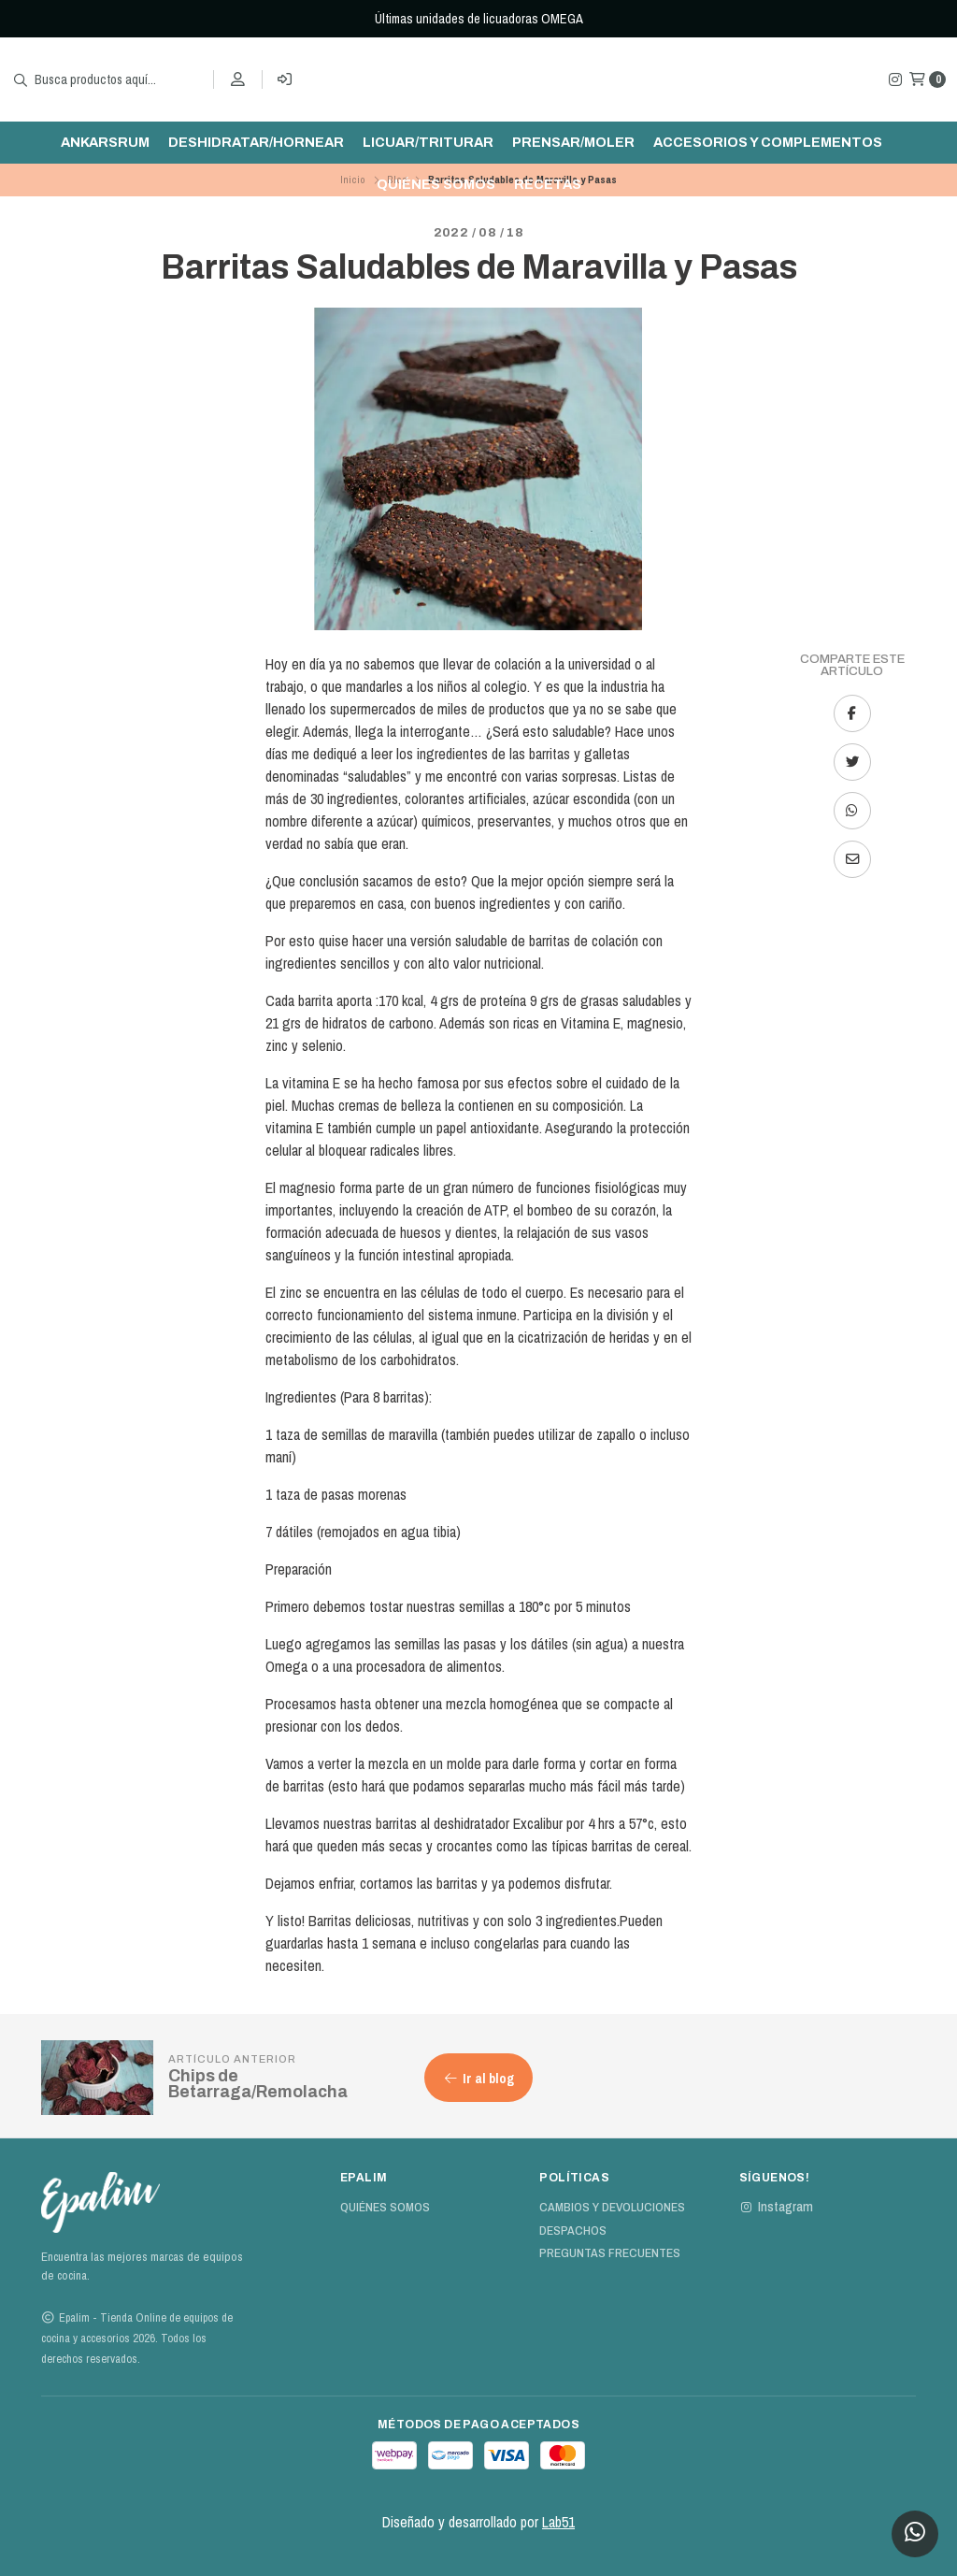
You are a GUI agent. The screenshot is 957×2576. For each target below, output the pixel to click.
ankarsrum (105, 142)
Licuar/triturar (428, 142)
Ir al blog (478, 2078)
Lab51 (558, 2521)
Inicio (352, 179)
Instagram (776, 2206)
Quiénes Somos (436, 184)
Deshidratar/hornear (256, 142)
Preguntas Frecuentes (609, 2253)
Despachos (573, 2231)
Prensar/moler (573, 142)
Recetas (547, 184)
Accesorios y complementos (767, 142)
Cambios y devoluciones (612, 2207)
